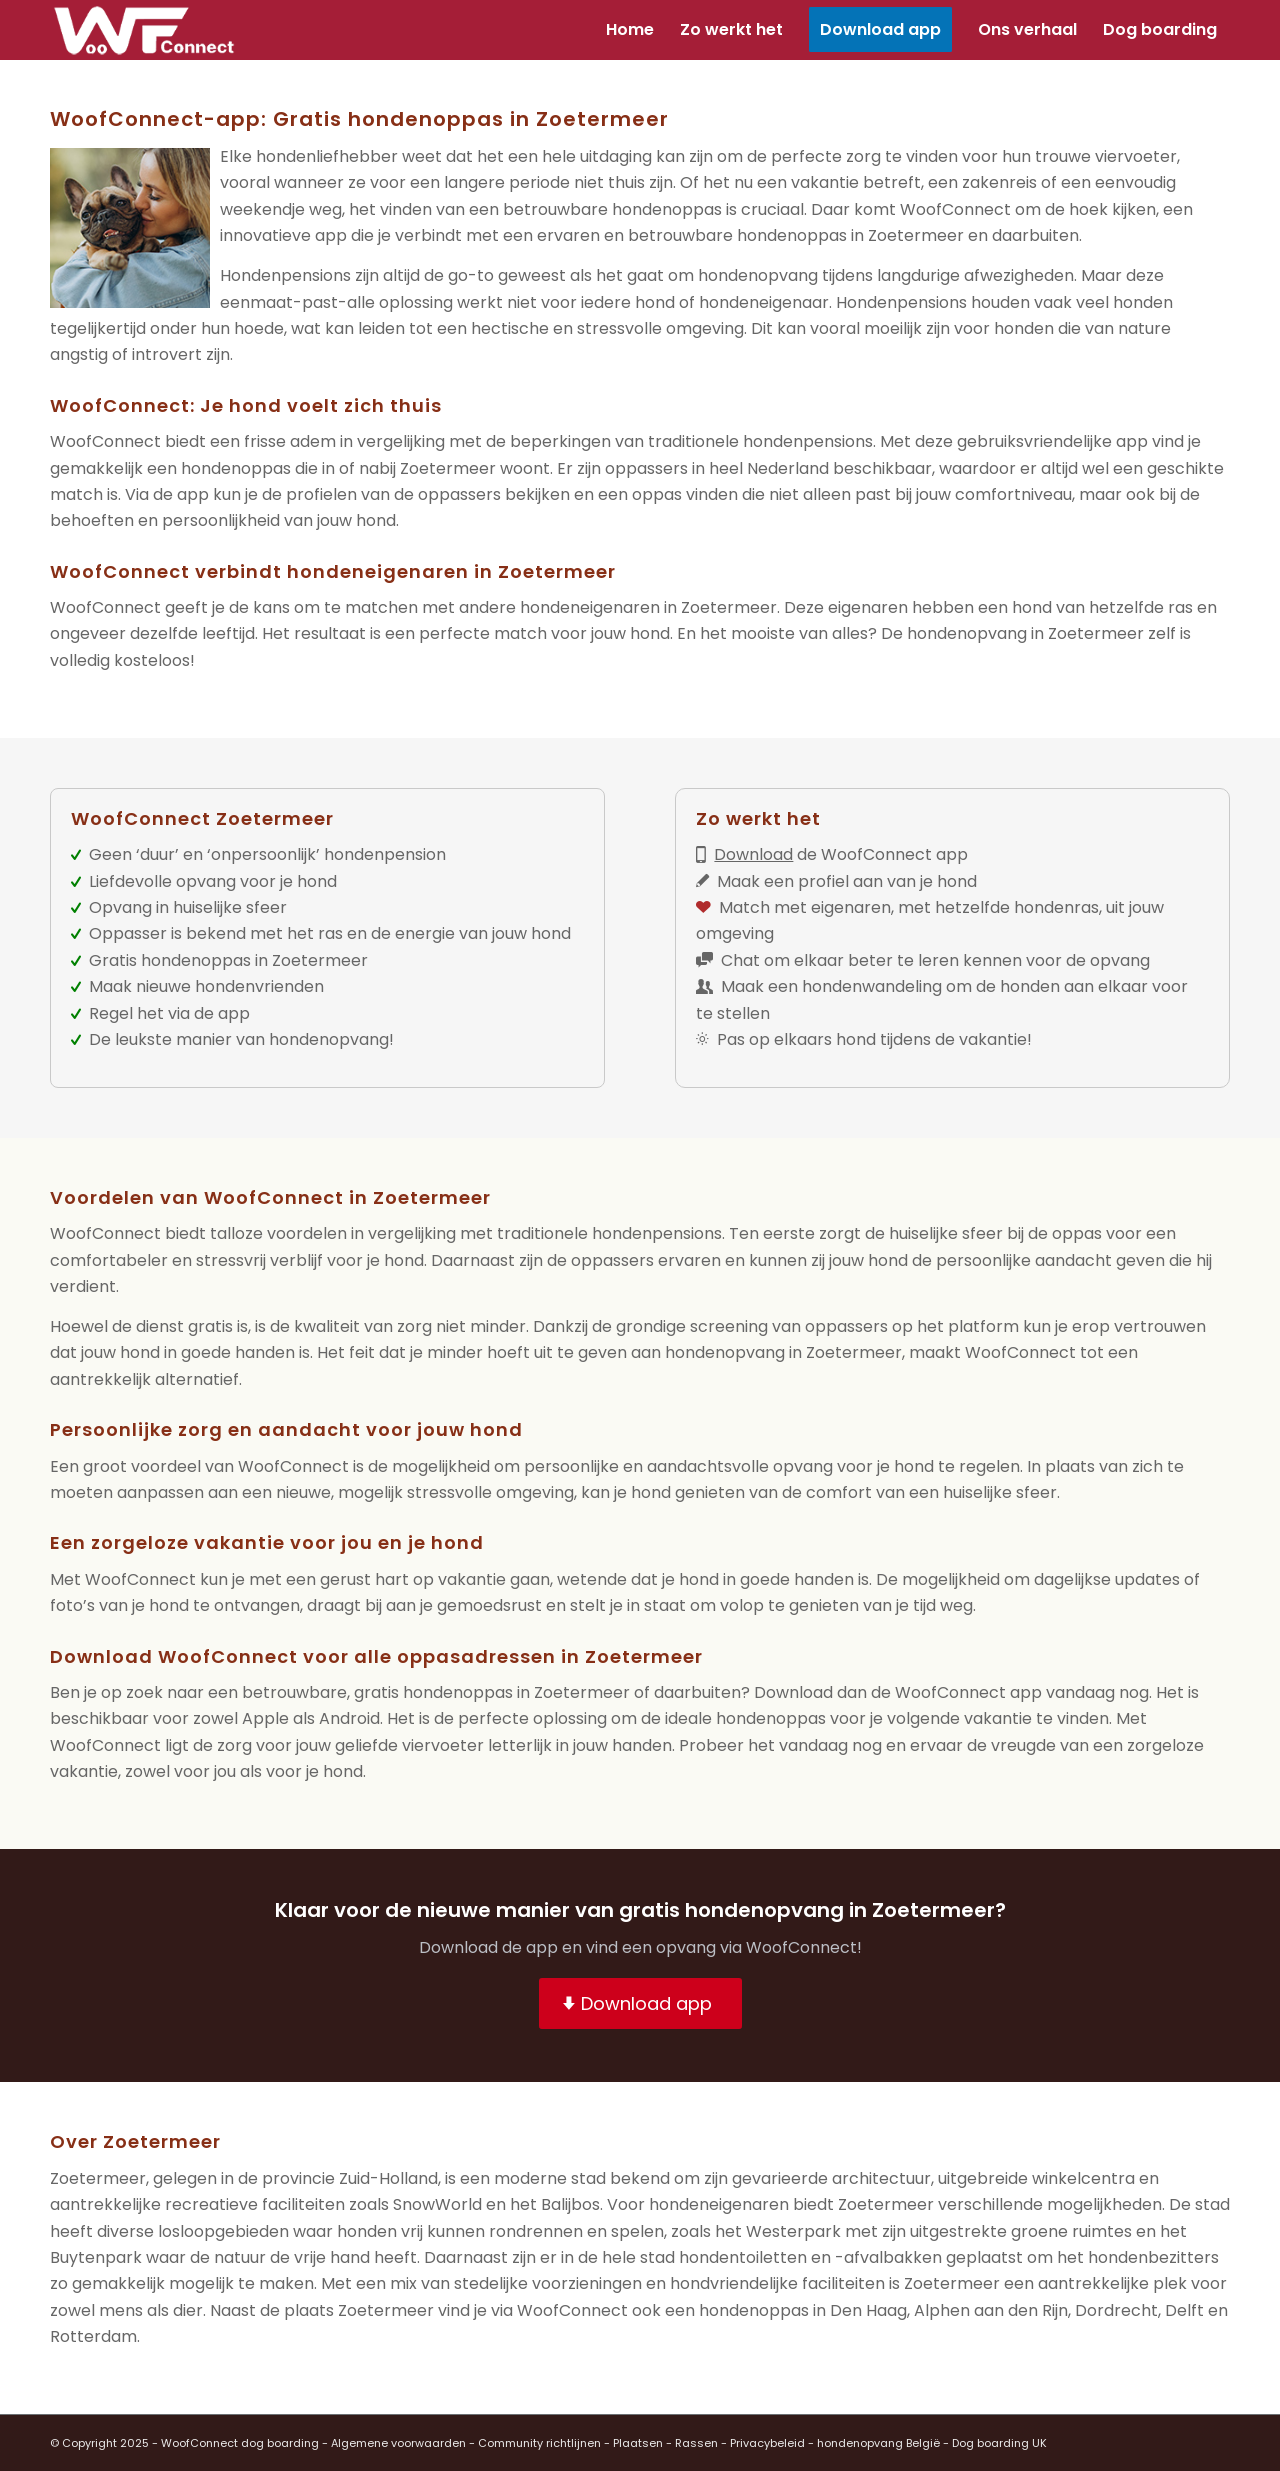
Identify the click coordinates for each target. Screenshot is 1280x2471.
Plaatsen (638, 2443)
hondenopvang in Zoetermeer (783, 1352)
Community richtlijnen (539, 2443)
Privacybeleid (767, 2443)
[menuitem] (630, 30)
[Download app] (640, 2004)
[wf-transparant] (150, 30)
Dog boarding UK (999, 2443)
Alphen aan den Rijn (991, 2310)
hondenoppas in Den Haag (803, 2310)
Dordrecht (1116, 2310)
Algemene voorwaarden (398, 2443)
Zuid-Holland (388, 2178)
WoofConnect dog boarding (240, 2443)
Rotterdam (93, 2336)
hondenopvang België (878, 2443)
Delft (1184, 2310)
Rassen (696, 2443)
